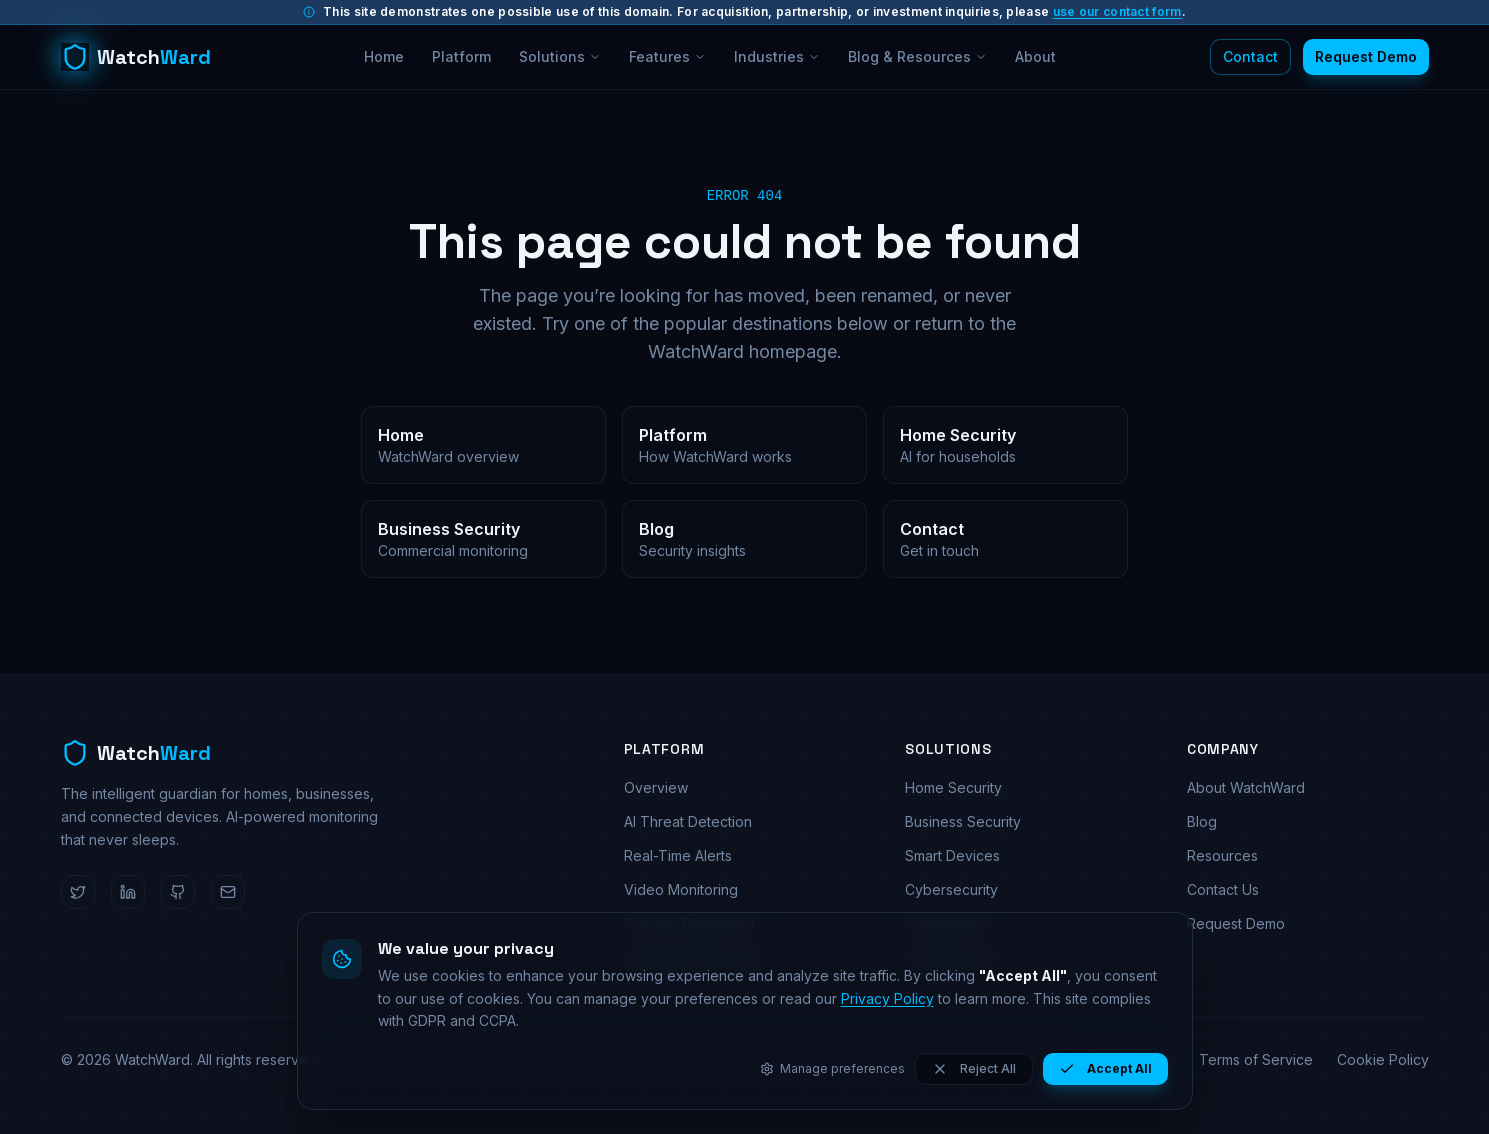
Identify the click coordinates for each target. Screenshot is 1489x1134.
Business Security (963, 821)
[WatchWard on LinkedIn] (128, 892)
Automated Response (695, 957)
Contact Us (1223, 889)
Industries (777, 56)
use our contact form (1117, 11)
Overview (656, 787)
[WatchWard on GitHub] (178, 892)
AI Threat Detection (688, 821)
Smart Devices (952, 855)
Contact (1250, 56)
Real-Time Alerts (678, 855)
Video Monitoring (681, 889)
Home (384, 56)
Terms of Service (1256, 1059)
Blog (1202, 821)
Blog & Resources (917, 56)
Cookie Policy (1383, 1059)
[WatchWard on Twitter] (78, 892)
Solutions (560, 56)
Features (667, 56)
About (1035, 56)
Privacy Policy (1128, 1059)
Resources (1222, 855)
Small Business (953, 957)
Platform (461, 56)
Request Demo (1366, 56)
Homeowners (949, 923)
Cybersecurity (951, 889)
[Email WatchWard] (228, 892)
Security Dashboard (689, 923)
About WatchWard (1246, 787)
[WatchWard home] (136, 57)
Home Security (953, 787)
